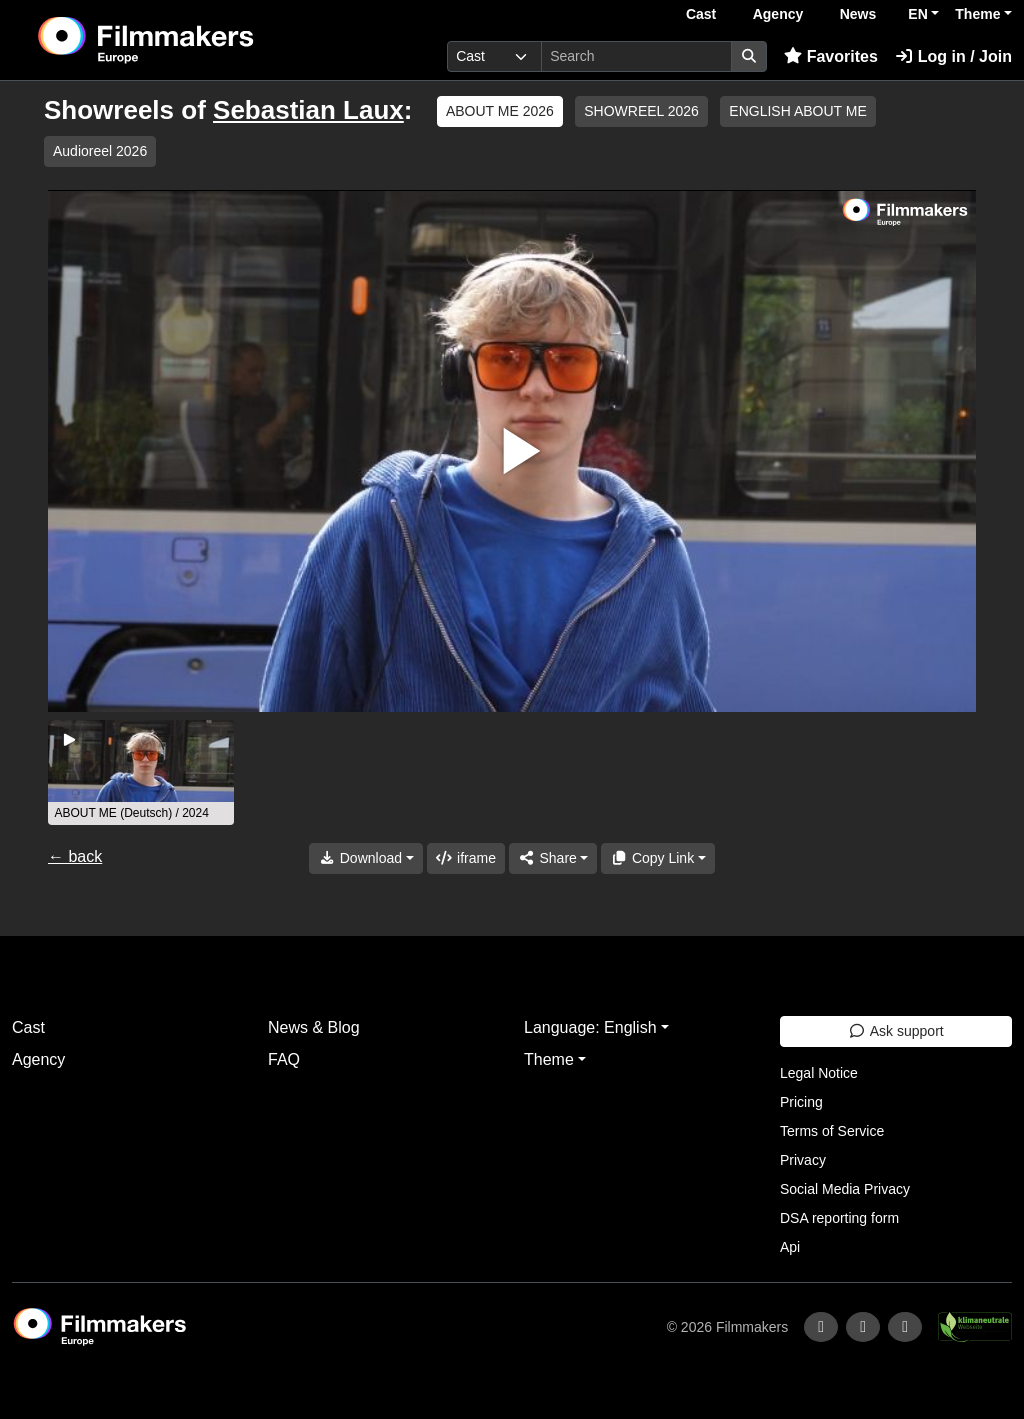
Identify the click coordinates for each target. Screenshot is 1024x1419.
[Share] (553, 858)
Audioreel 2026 (100, 151)
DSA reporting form (839, 1218)
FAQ (284, 1059)
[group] (141, 772)
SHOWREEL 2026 (641, 111)
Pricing (801, 1102)
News (858, 14)
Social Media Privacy (845, 1189)
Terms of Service (832, 1131)
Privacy (803, 1160)
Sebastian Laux (308, 110)
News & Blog (314, 1027)
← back (75, 856)
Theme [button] (977, 14)
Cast (701, 14)
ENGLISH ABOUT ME (797, 111)
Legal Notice (819, 1073)
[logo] (194, 40)
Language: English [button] (590, 1027)
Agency (778, 14)
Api (790, 1247)
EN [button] (917, 14)
